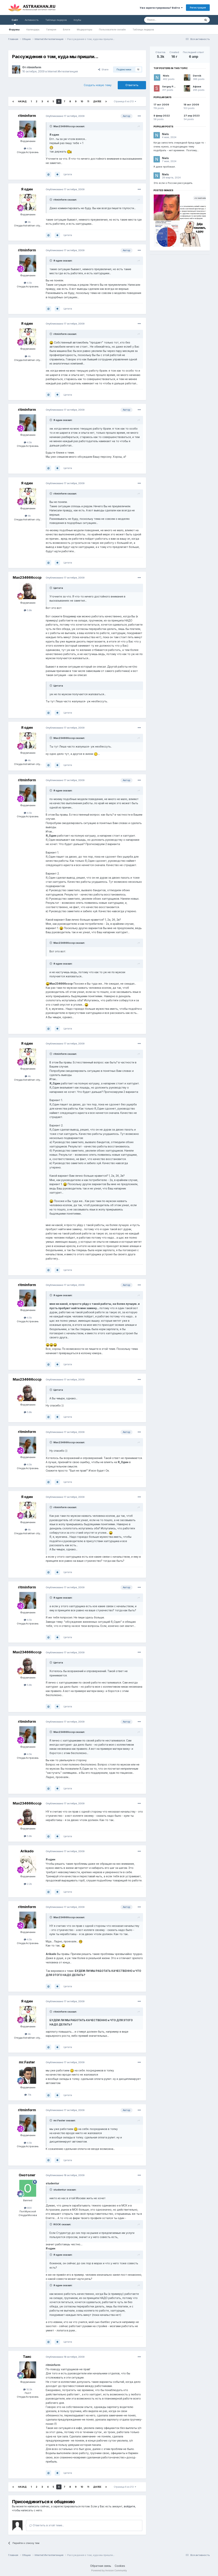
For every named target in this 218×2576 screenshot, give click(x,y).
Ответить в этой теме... (46, 2525)
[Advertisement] (180, 283)
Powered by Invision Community (109, 2570)
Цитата (68, 174)
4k (28, 221)
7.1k (27, 2094)
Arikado (27, 1851)
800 (28, 2207)
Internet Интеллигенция (63, 71)
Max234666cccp (27, 577)
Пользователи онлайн (112, 29)
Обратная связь (100, 2565)
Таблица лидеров (143, 29)
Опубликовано (65, 115)
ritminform (34, 67)
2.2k (28, 1883)
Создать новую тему (98, 85)
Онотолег (27, 2175)
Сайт (15, 21)
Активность (32, 19)
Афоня (197, 86)
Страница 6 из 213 (125, 101)
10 (82, 101)
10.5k (27, 2389)
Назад (22, 101)
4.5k (28, 148)
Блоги (66, 29)
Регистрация (198, 7)
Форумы (14, 29)
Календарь (33, 29)
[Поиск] (164, 20)
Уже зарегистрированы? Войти (161, 7)
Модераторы (84, 29)
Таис (27, 2357)
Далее (97, 101)
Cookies (120, 2565)
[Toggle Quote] (51, 126)
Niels (166, 75)
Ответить (131, 85)
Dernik (197, 75)
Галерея (51, 29)
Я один (27, 189)
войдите (129, 2506)
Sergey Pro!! (170, 86)
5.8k (28, 610)
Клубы (77, 19)
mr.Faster (27, 2062)
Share (103, 69)
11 (88, 101)
